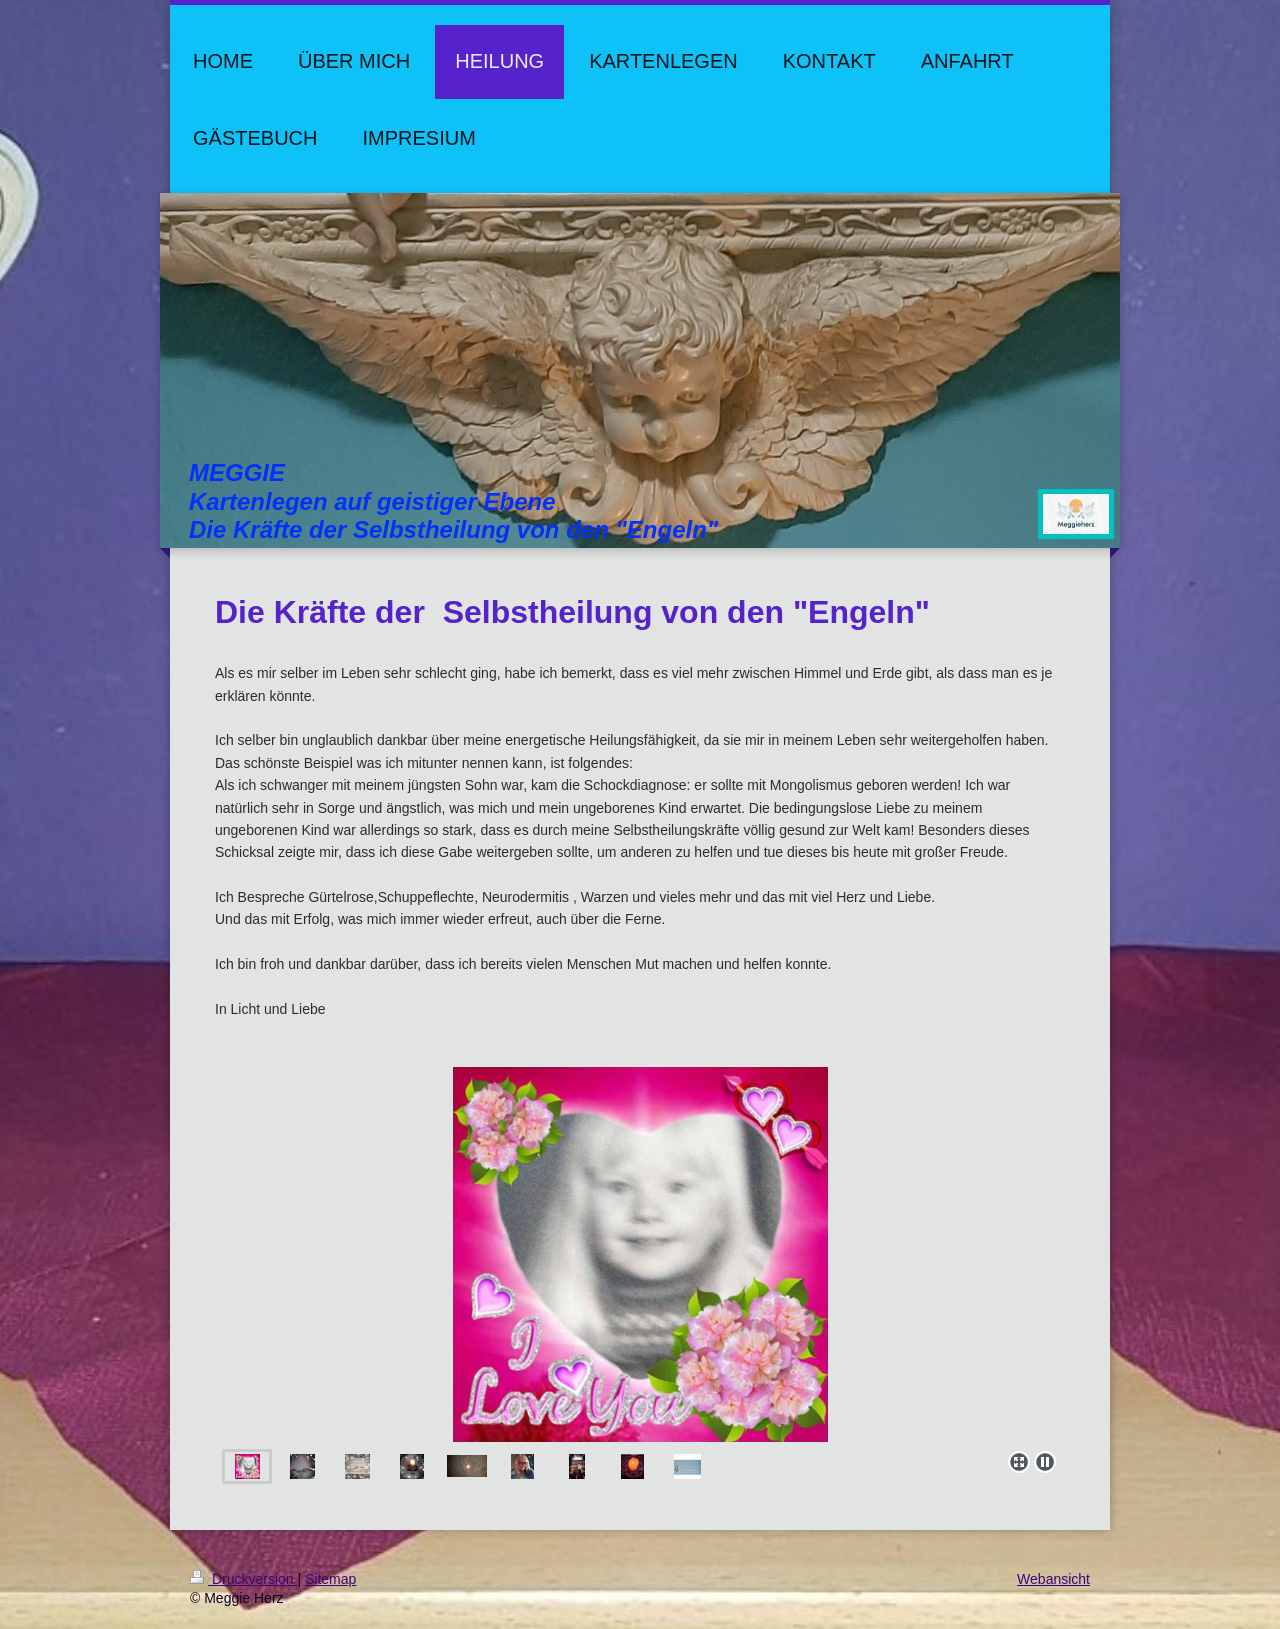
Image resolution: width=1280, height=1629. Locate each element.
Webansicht (1053, 1579)
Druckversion (243, 1579)
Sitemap (330, 1579)
